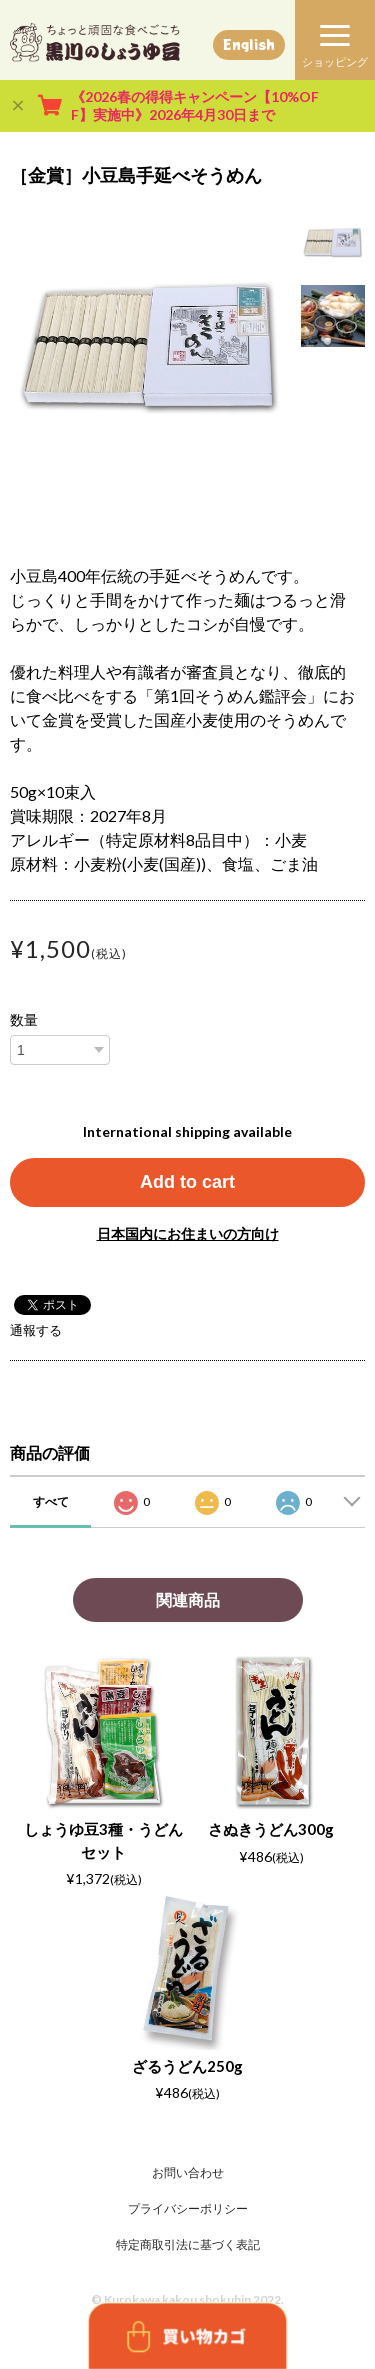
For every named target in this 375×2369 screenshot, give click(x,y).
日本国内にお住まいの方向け (188, 1233)
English (249, 44)
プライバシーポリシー (188, 2208)
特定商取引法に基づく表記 (188, 2244)
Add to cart (187, 1182)
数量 (24, 1020)
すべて (51, 1501)
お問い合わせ (188, 2172)
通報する (36, 1330)
